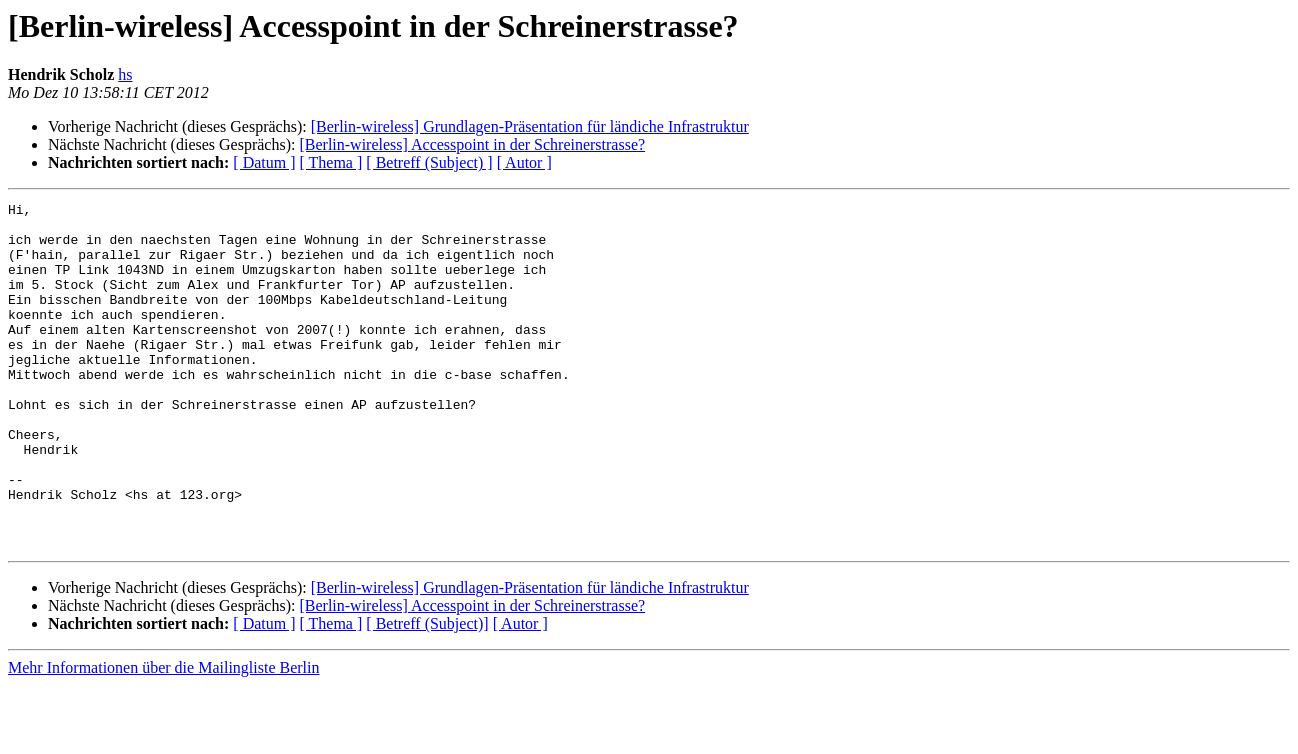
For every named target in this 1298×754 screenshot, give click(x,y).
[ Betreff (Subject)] (427, 692)
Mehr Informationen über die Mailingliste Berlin (163, 736)
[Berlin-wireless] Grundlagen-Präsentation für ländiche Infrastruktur (530, 126)
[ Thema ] (331, 162)
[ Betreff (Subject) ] (429, 162)
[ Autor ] (524, 162)
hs (125, 74)
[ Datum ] (264, 162)
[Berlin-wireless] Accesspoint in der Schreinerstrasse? (472, 144)
